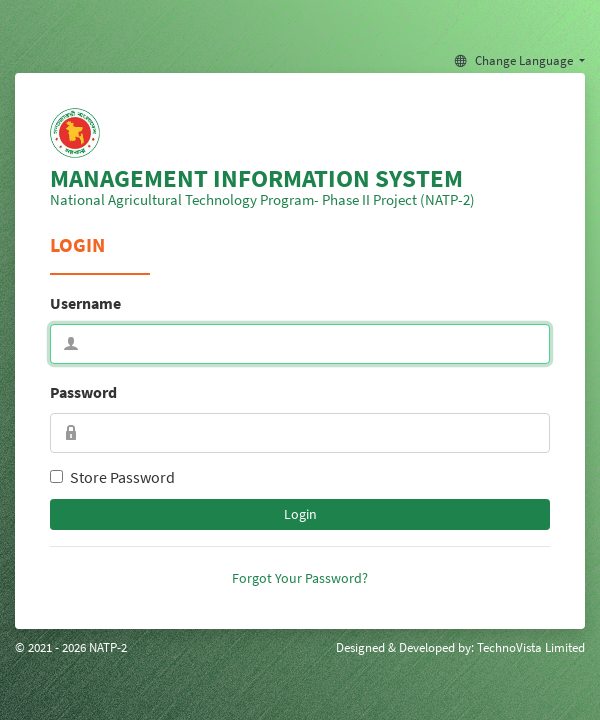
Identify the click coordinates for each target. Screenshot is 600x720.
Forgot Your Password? (300, 578)
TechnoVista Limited (531, 647)
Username (85, 303)
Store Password (122, 477)
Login (300, 514)
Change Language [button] (515, 60)
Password (83, 392)
